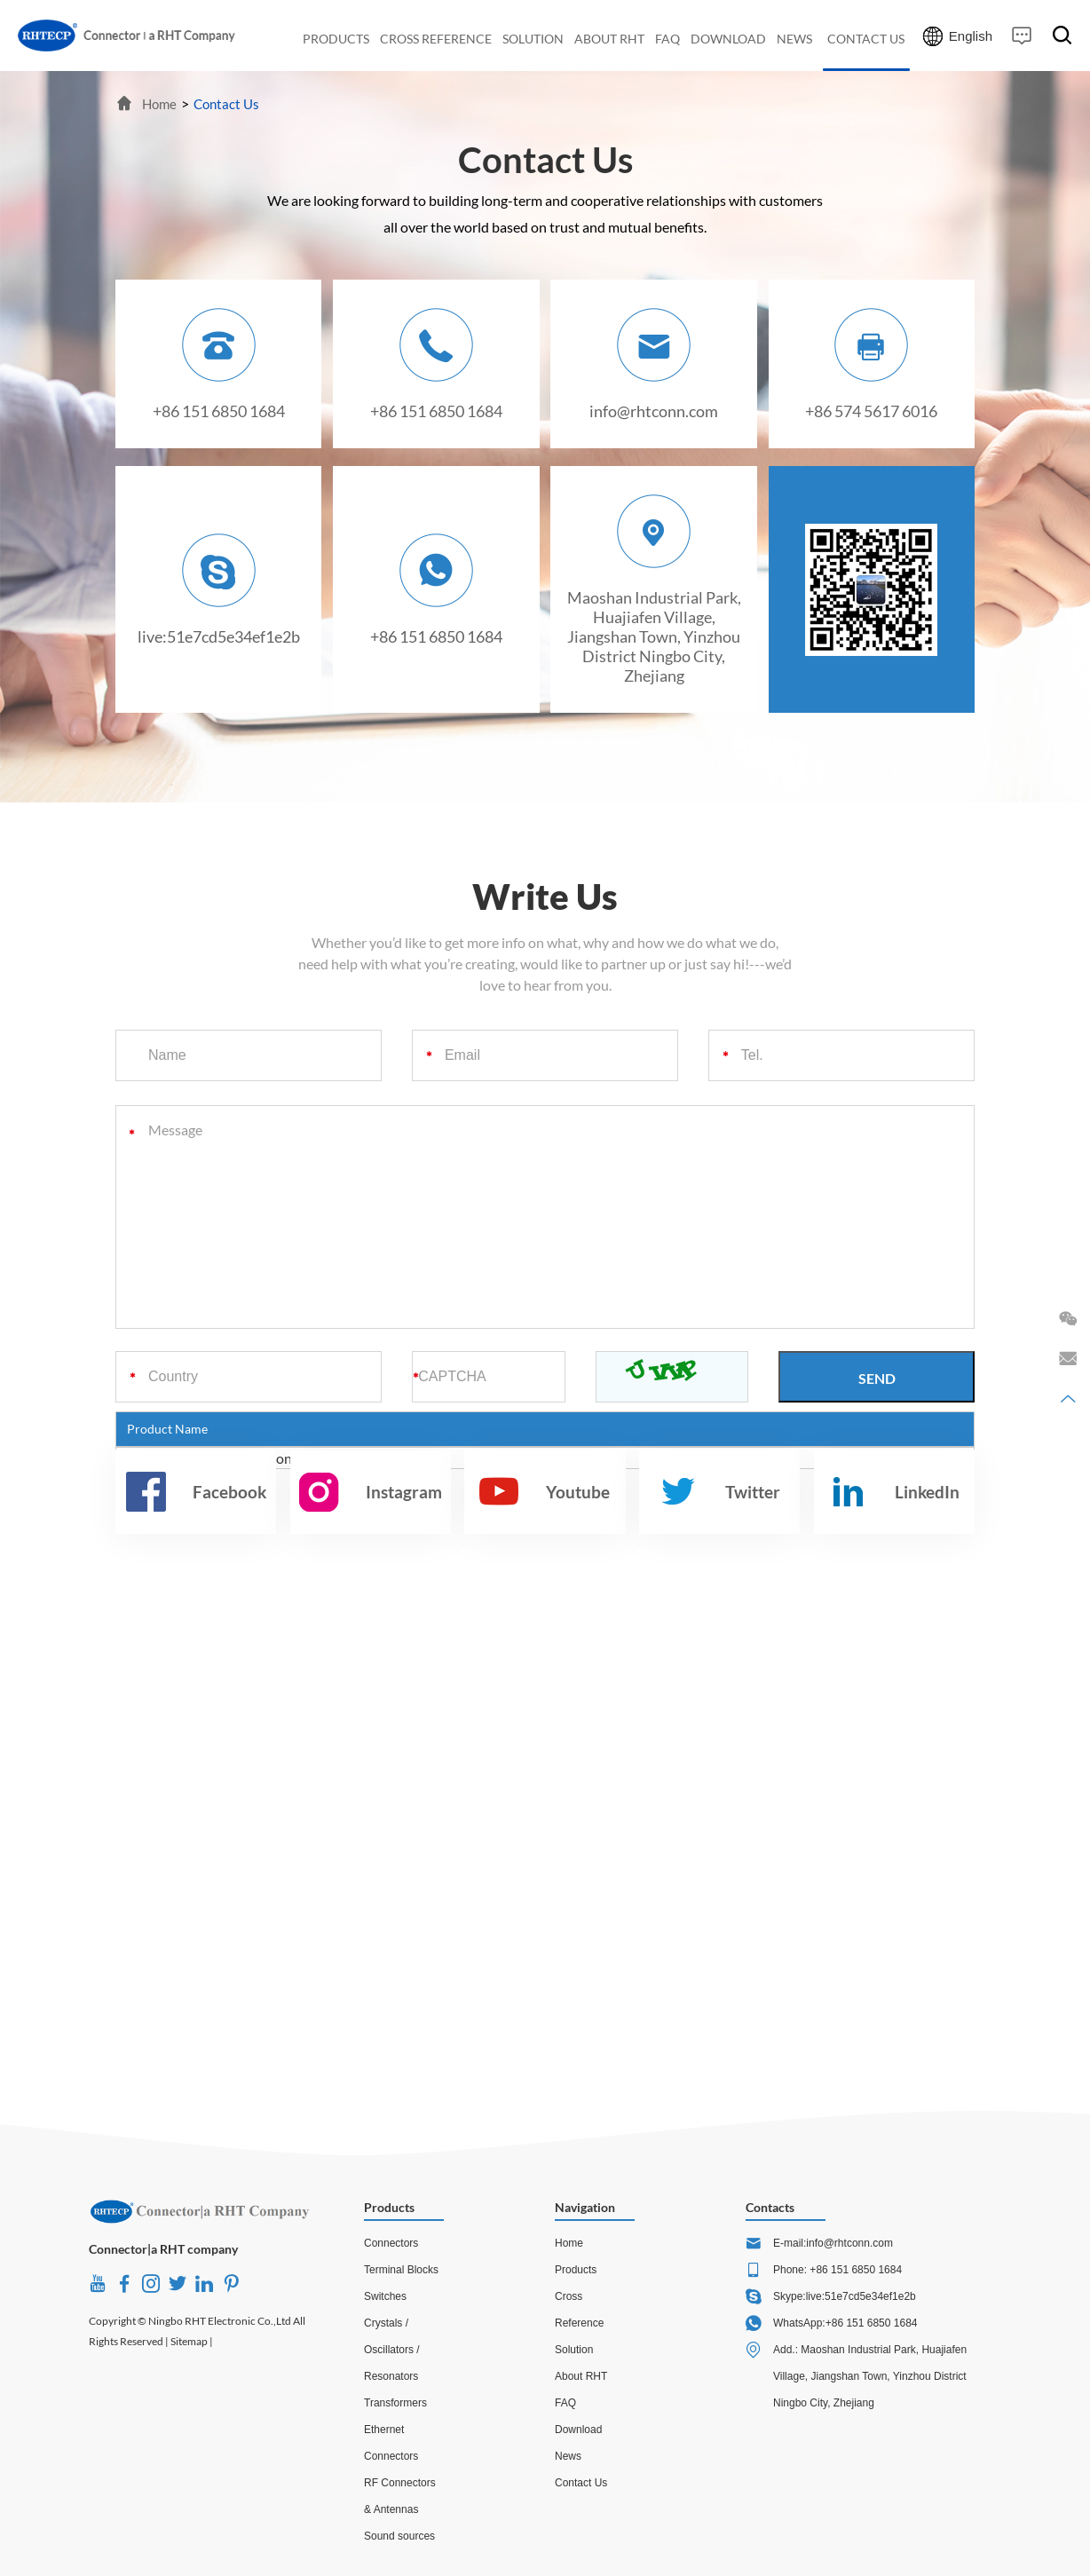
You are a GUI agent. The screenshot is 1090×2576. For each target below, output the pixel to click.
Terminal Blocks (401, 2270)
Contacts (770, 2207)
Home (159, 104)
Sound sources (399, 2536)
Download (578, 2429)
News (568, 2456)
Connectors (391, 2243)
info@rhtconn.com (653, 411)
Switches (385, 2296)
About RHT (581, 2376)
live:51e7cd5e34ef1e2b (219, 636)
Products (389, 2207)
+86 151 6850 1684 (436, 636)
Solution (574, 2349)
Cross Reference (579, 2309)
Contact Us (226, 104)
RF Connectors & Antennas (400, 2496)
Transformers (395, 2403)
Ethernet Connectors (391, 2442)
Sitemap (189, 2341)
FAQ (565, 2403)
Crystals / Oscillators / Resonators (392, 2349)
